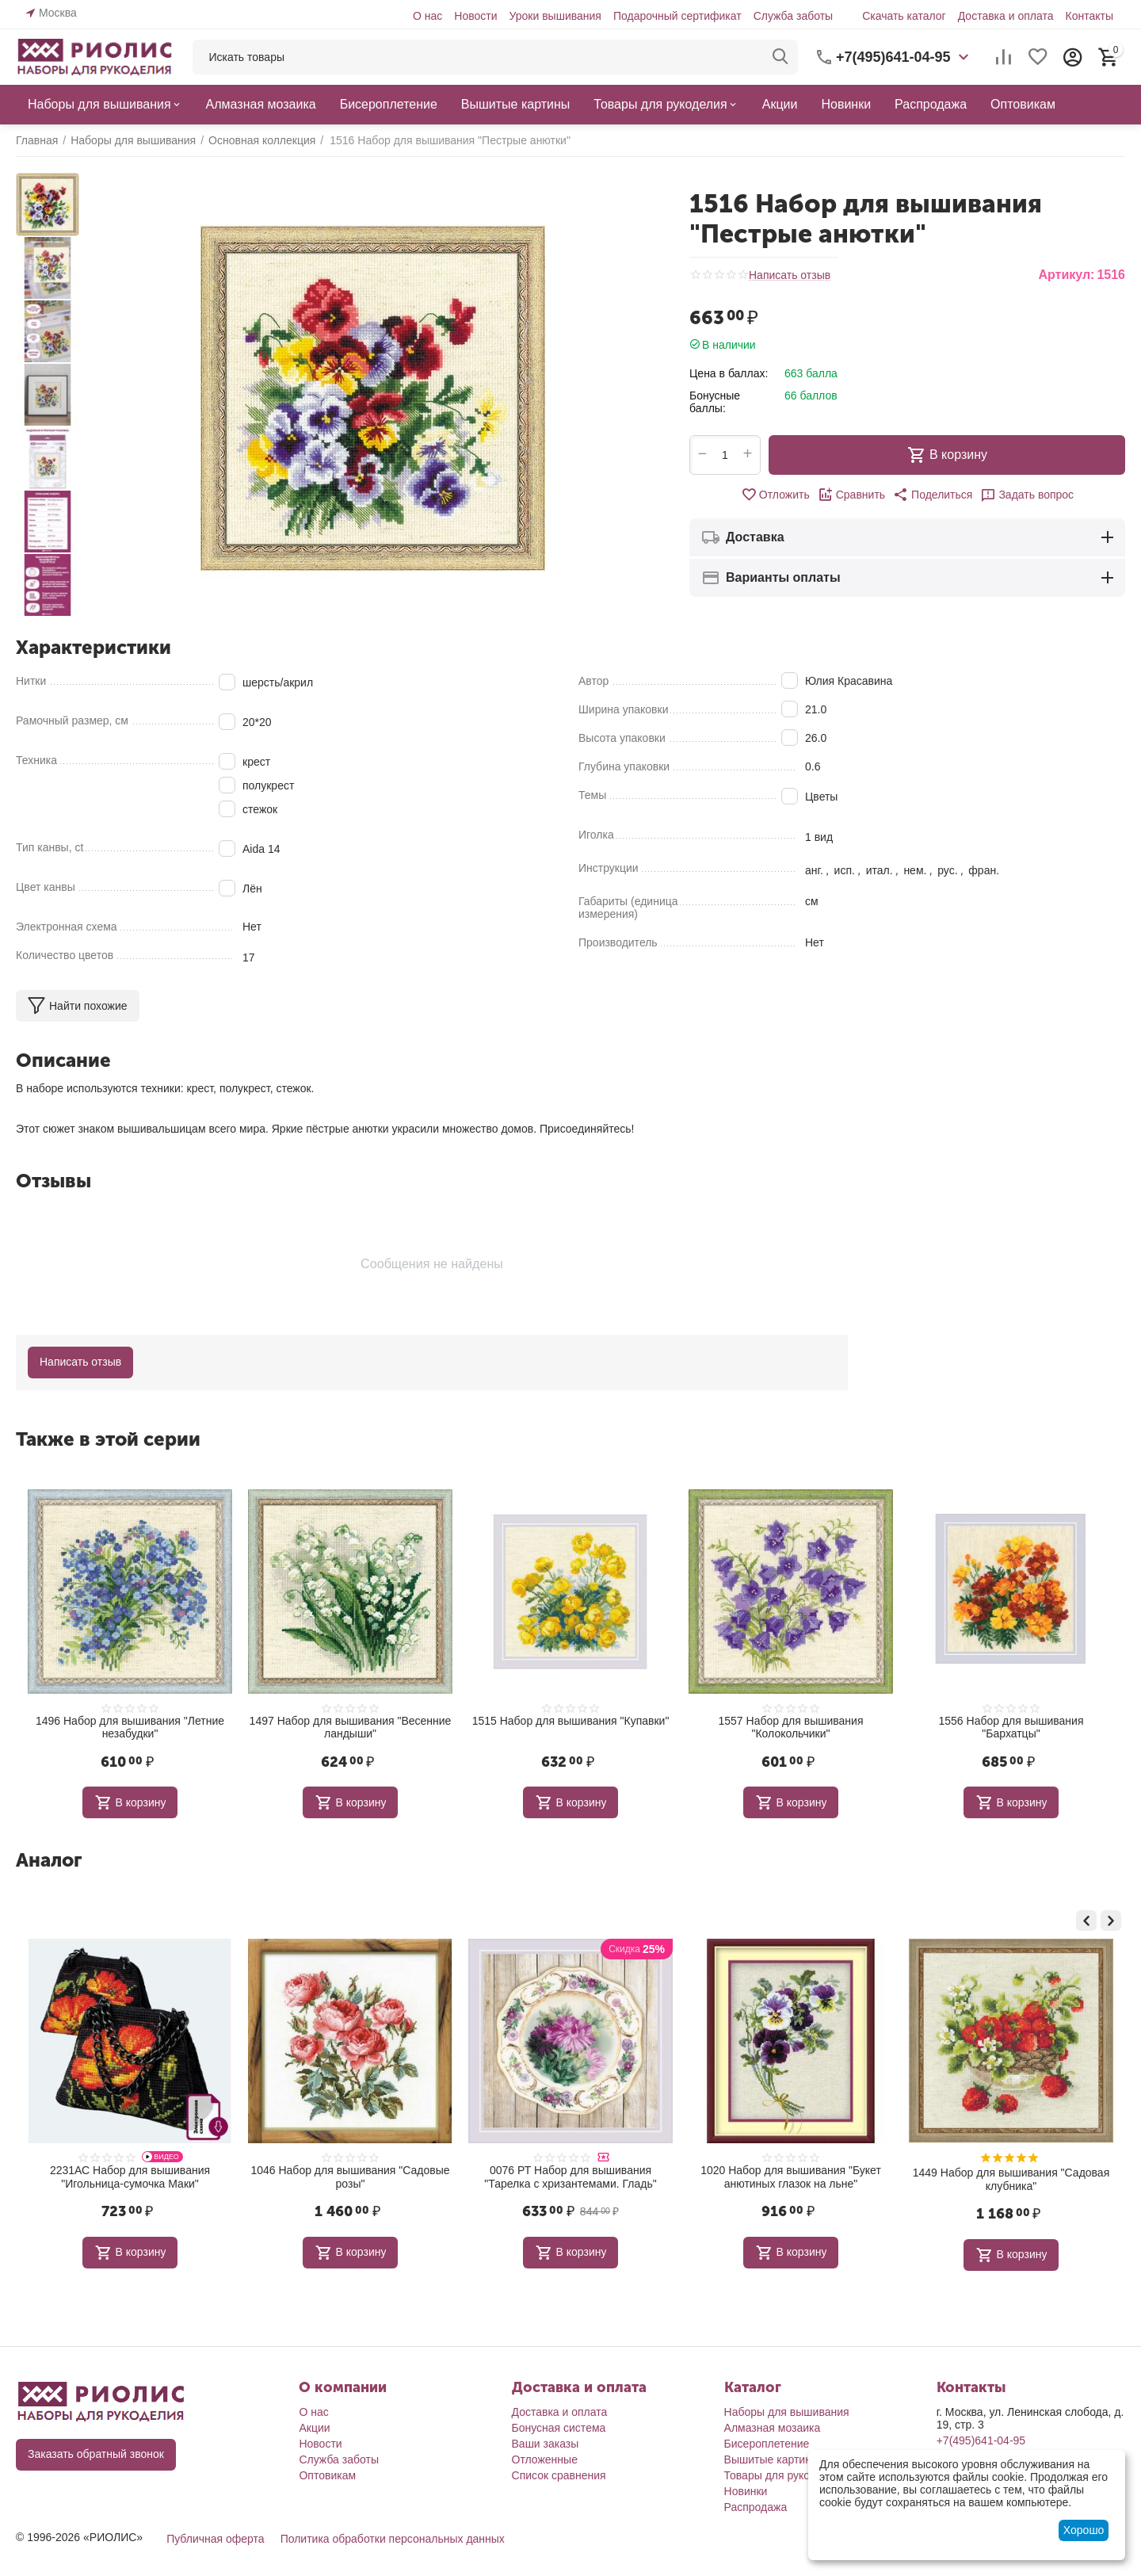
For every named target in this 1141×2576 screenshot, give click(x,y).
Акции (314, 2425)
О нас (427, 16)
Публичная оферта (215, 2536)
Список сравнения (559, 2473)
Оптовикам (327, 2473)
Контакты (1089, 16)
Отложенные (545, 2457)
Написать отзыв (789, 275)
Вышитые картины (771, 2457)
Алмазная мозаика (772, 2425)
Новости (475, 16)
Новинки (746, 2488)
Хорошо (1084, 2530)
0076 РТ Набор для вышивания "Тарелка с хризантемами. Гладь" (790, 2177)
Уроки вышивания (555, 16)
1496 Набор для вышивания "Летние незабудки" (130, 1727)
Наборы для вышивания (786, 2409)
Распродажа (756, 2504)
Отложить (775, 495)
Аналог (49, 1859)
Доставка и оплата (1006, 16)
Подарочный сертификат (677, 16)
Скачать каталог (904, 16)
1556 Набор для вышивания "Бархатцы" (1011, 1727)
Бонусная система (559, 2425)
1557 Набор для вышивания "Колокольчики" (791, 1727)
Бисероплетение (767, 2441)
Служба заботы (794, 16)
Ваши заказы (545, 2441)
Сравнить (851, 495)
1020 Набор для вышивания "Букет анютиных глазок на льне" (1011, 2177)
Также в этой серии (108, 1439)
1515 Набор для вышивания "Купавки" (571, 1720)
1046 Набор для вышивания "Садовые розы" (570, 2177)
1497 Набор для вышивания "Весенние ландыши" (351, 1727)
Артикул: (1066, 274)
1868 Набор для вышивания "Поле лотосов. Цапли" (129, 2177)
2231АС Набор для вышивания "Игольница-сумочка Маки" (350, 2177)
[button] (932, 495)
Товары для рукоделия (782, 2473)
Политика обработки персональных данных (392, 2536)
